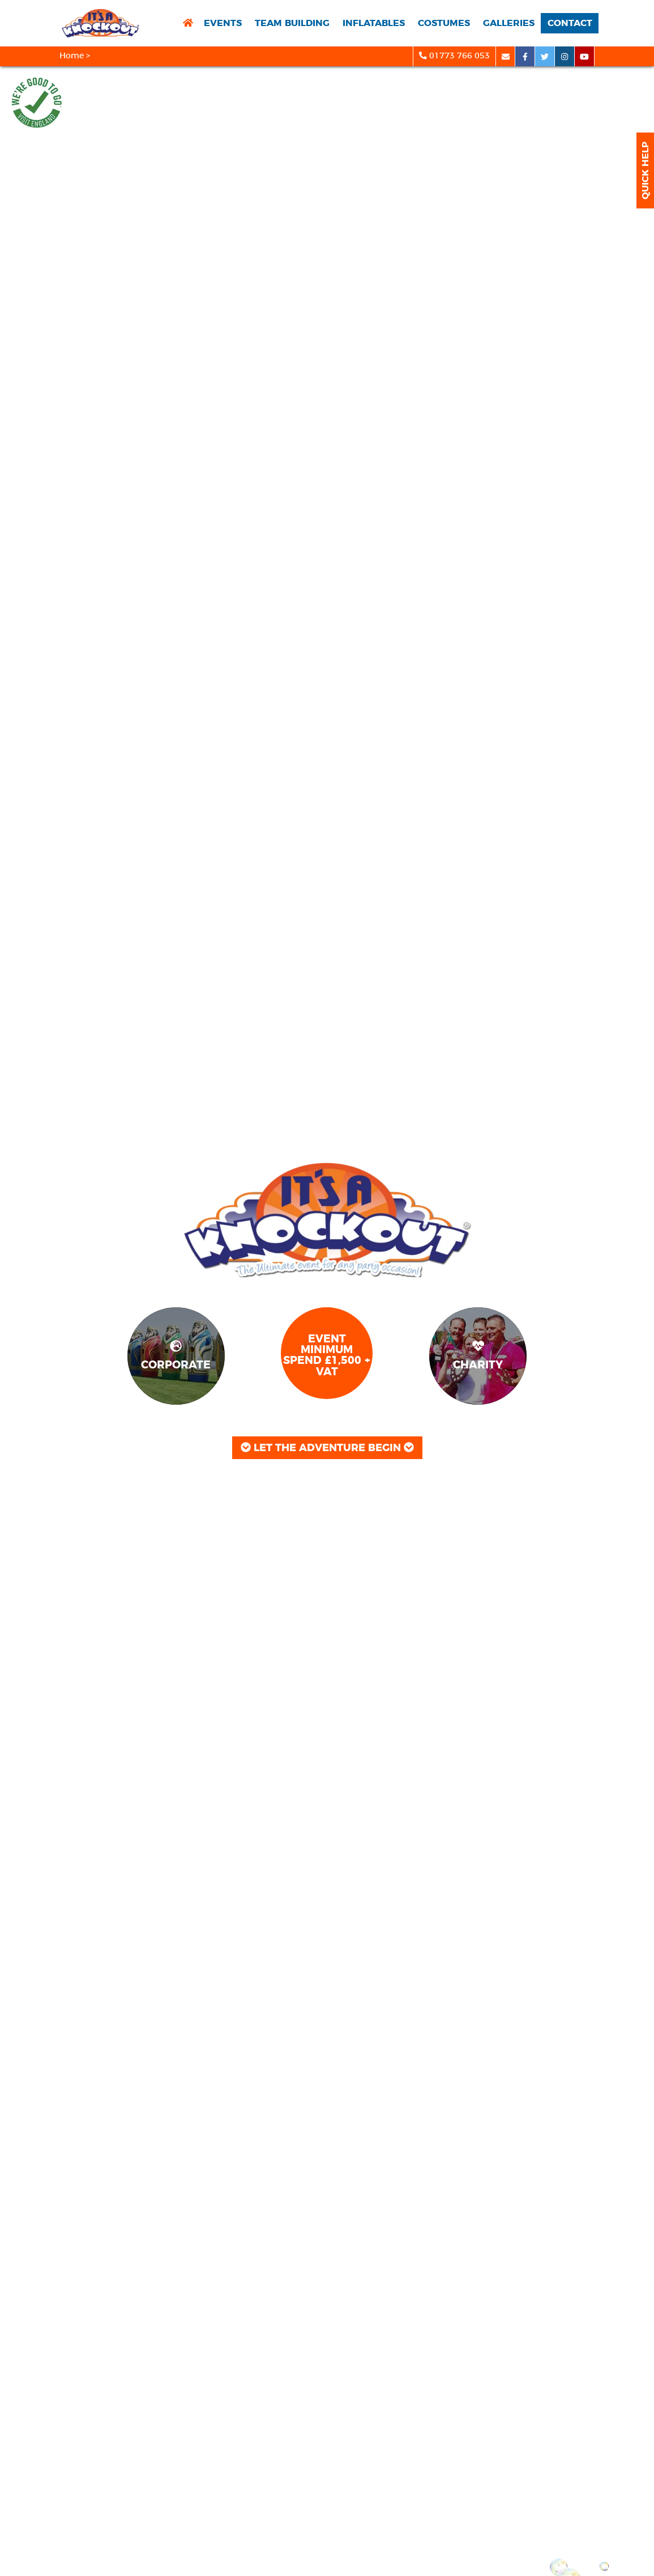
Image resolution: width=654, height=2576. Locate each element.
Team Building (292, 23)
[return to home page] (188, 23)
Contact (570, 23)
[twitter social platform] (545, 56)
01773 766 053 (454, 56)
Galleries (509, 23)
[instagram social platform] (565, 56)
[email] (505, 56)
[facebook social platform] (525, 56)
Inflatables (374, 23)
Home (71, 56)
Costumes (444, 23)
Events (223, 23)
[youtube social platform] (585, 56)
